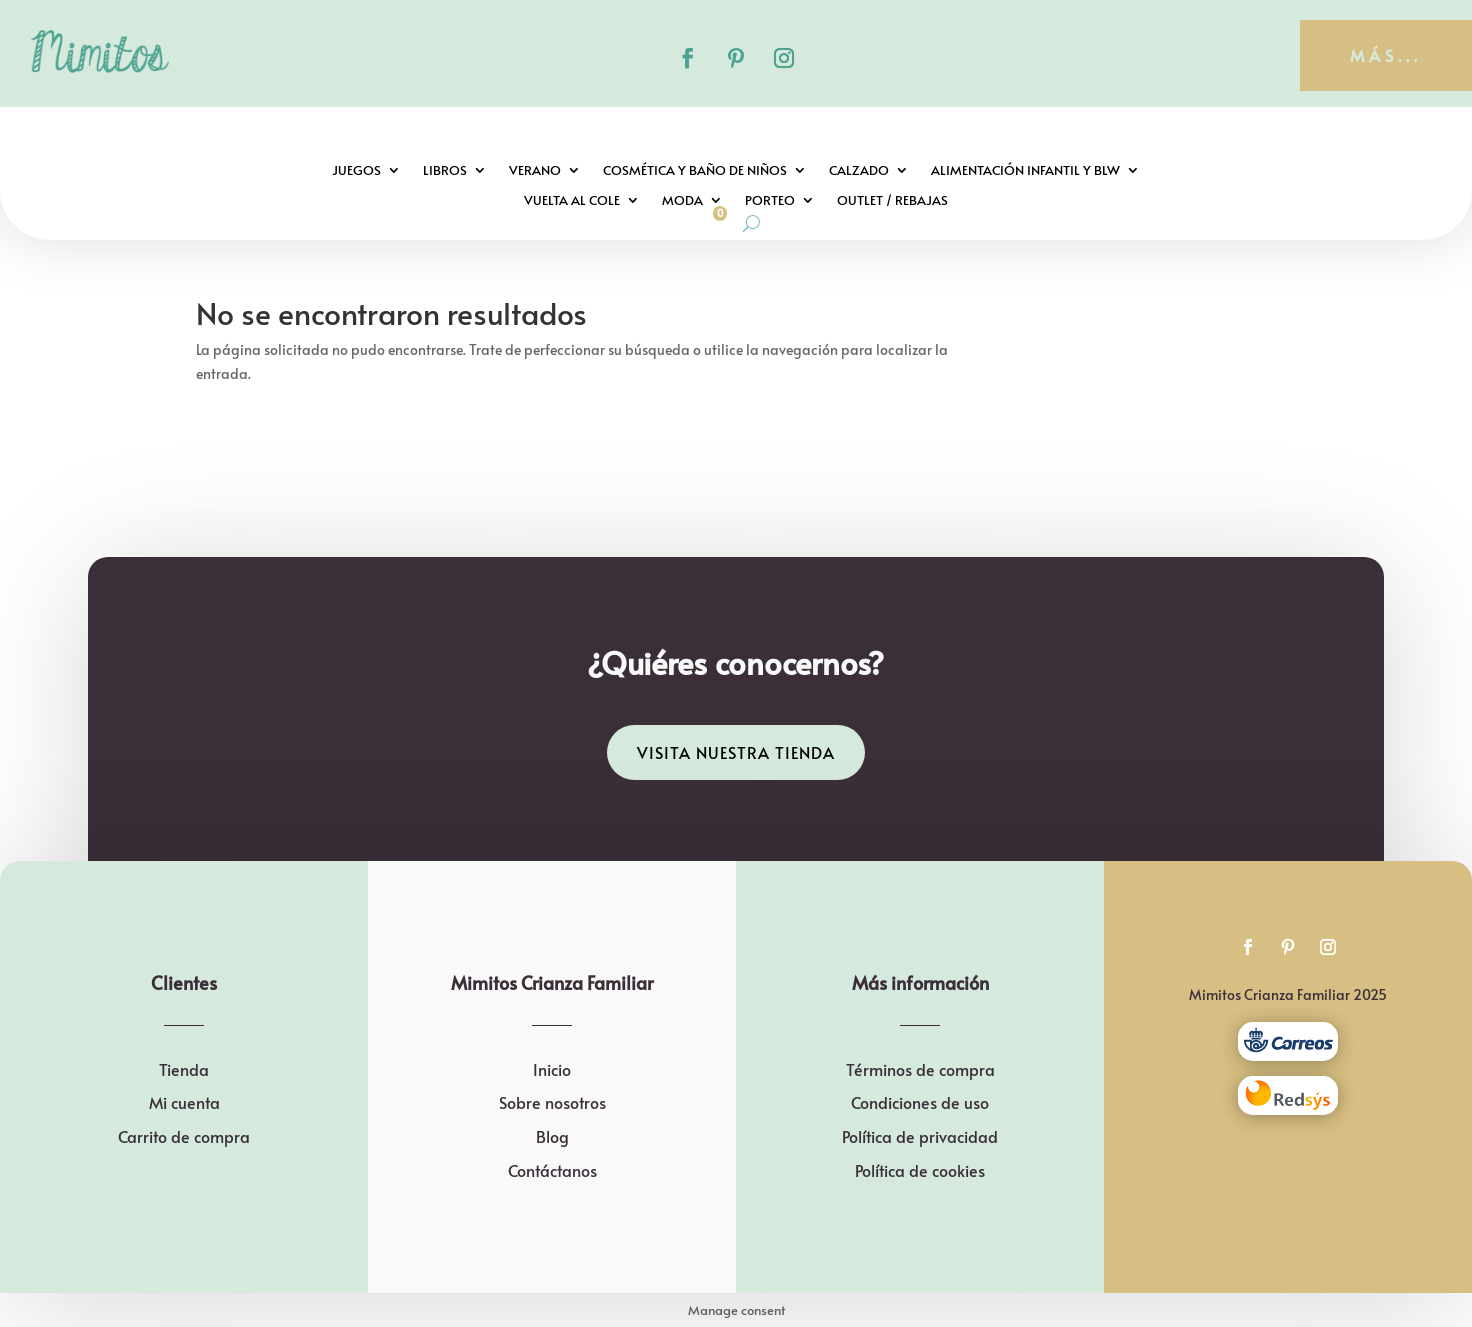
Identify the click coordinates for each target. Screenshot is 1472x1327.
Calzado (859, 171)
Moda (682, 201)
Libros (445, 171)
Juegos (356, 171)
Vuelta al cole (572, 201)
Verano (535, 171)
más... (1386, 55)
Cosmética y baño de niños (695, 171)
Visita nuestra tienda (736, 752)
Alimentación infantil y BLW (1025, 171)
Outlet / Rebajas (892, 201)
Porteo (770, 201)
